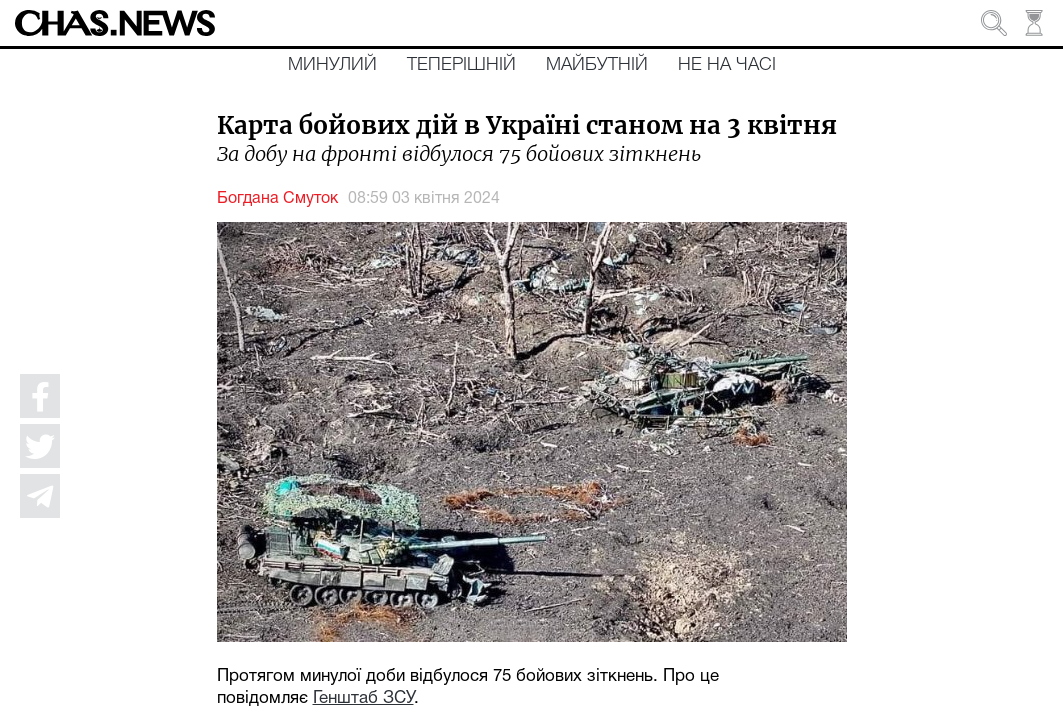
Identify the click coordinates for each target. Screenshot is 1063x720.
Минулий (332, 65)
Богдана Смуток (277, 199)
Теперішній (461, 65)
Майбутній (597, 65)
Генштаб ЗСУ (363, 698)
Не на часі (727, 65)
